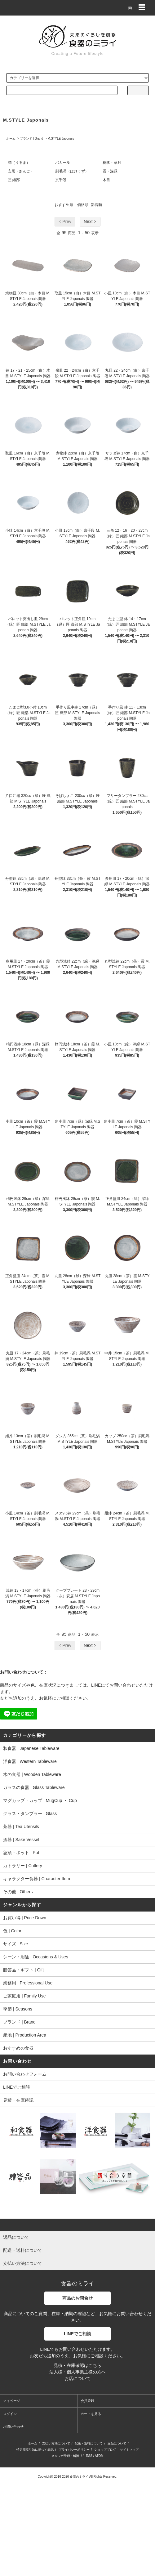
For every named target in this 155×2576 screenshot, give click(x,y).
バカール (62, 162)
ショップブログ (105, 2449)
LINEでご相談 (77, 2333)
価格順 (82, 205)
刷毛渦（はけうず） (72, 171)
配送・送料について (89, 2443)
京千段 (60, 180)
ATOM (99, 2455)
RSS (89, 2455)
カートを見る (91, 2414)
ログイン (10, 2414)
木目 (106, 180)
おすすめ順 (64, 205)
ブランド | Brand (31, 138)
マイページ (11, 2401)
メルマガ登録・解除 (65, 2455)
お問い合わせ (13, 2426)
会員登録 (87, 2401)
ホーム (11, 138)
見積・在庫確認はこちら (77, 2365)
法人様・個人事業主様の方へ (77, 2371)
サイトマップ (129, 2449)
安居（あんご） (21, 171)
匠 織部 (14, 180)
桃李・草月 (112, 162)
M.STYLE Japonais (60, 138)
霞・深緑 (110, 171)
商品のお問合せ (77, 2298)
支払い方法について (56, 2443)
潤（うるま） (19, 162)
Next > (90, 221)
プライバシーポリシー (74, 2449)
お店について (77, 2378)
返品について (117, 2443)
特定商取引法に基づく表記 (35, 2449)
